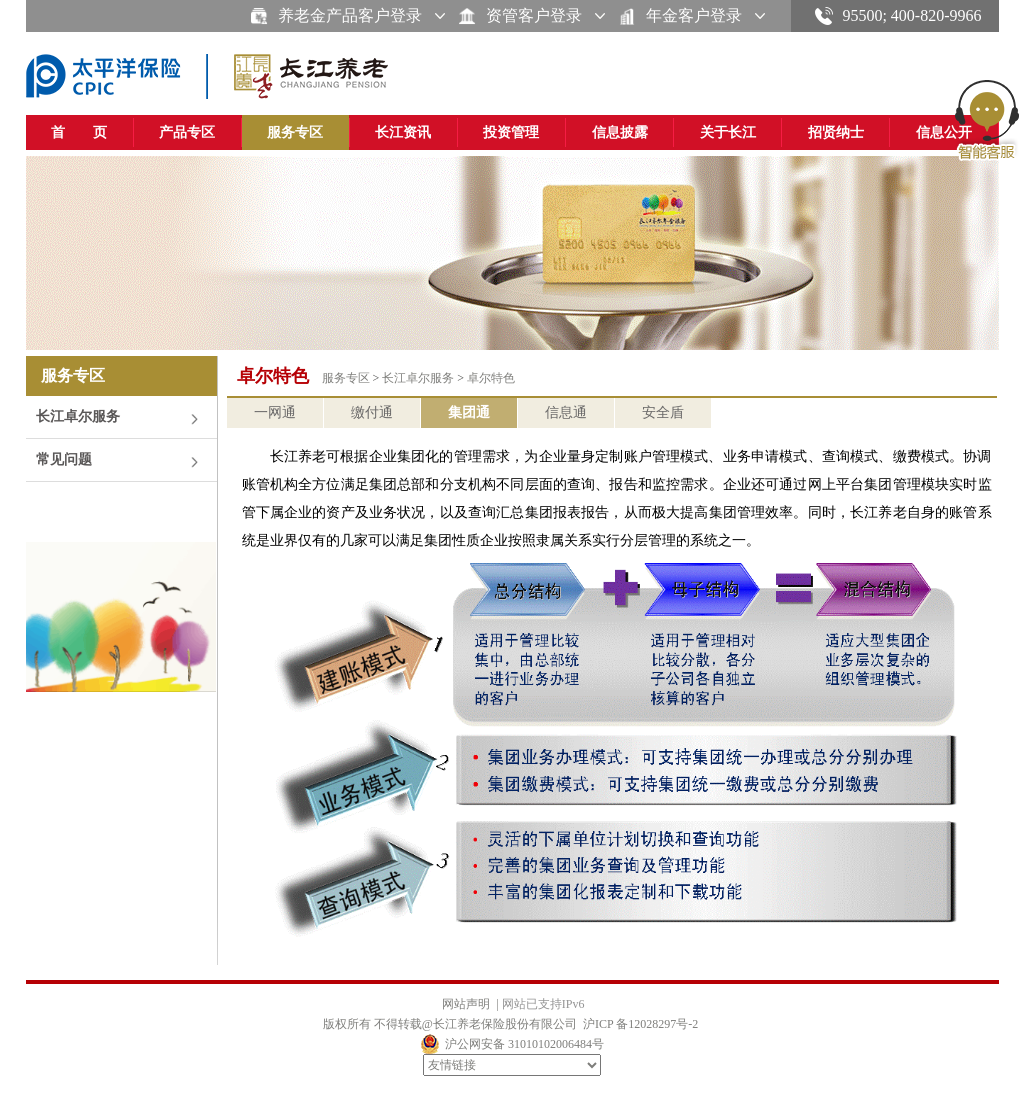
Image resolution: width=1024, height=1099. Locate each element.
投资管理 (511, 132)
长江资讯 (403, 132)
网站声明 (466, 1004)
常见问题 (64, 459)
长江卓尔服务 (78, 416)
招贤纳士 (836, 132)
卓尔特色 (491, 378)
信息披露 (620, 132)
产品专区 (187, 132)
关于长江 (728, 132)
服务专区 (295, 132)
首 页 (79, 132)
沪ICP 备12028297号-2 (640, 1024)
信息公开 (944, 132)
